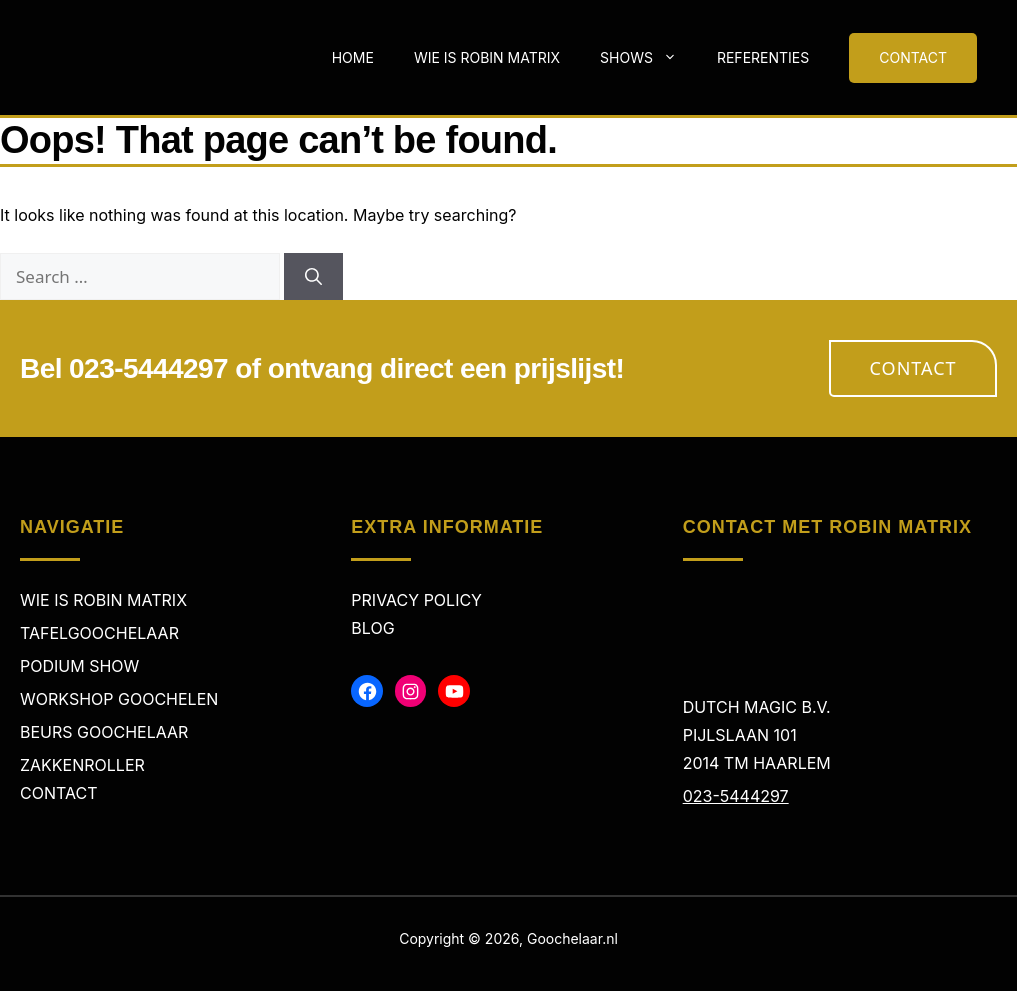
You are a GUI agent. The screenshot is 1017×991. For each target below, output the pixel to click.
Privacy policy (416, 600)
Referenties (763, 57)
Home (353, 57)
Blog (372, 628)
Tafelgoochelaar (99, 633)
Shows (648, 58)
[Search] (313, 277)
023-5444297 (736, 796)
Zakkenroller (82, 765)
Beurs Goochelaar (104, 732)
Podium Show (79, 666)
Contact (913, 368)
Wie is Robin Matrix (487, 57)
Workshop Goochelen (119, 699)
